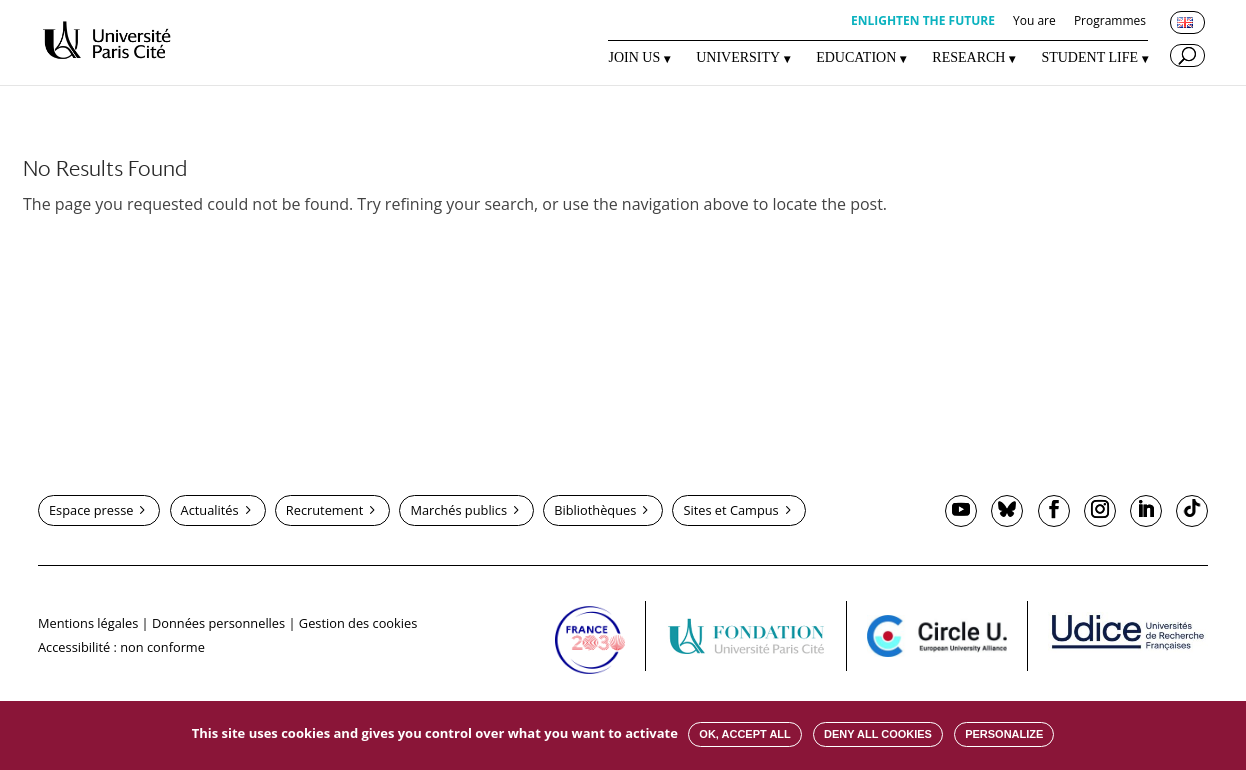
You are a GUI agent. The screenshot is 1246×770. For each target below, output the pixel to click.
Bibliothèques (595, 510)
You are (1034, 22)
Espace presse (91, 510)
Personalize (1004, 734)
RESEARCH (968, 58)
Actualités (210, 510)
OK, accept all (744, 734)
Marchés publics (458, 510)
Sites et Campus (730, 510)
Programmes (1110, 22)
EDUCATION (856, 58)
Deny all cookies (878, 734)
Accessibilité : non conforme (121, 647)
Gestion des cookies (358, 623)
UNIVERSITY (738, 58)
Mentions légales (88, 623)
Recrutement (324, 510)
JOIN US (634, 58)
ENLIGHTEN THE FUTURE (923, 22)
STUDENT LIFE (1089, 58)
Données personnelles (218, 623)
